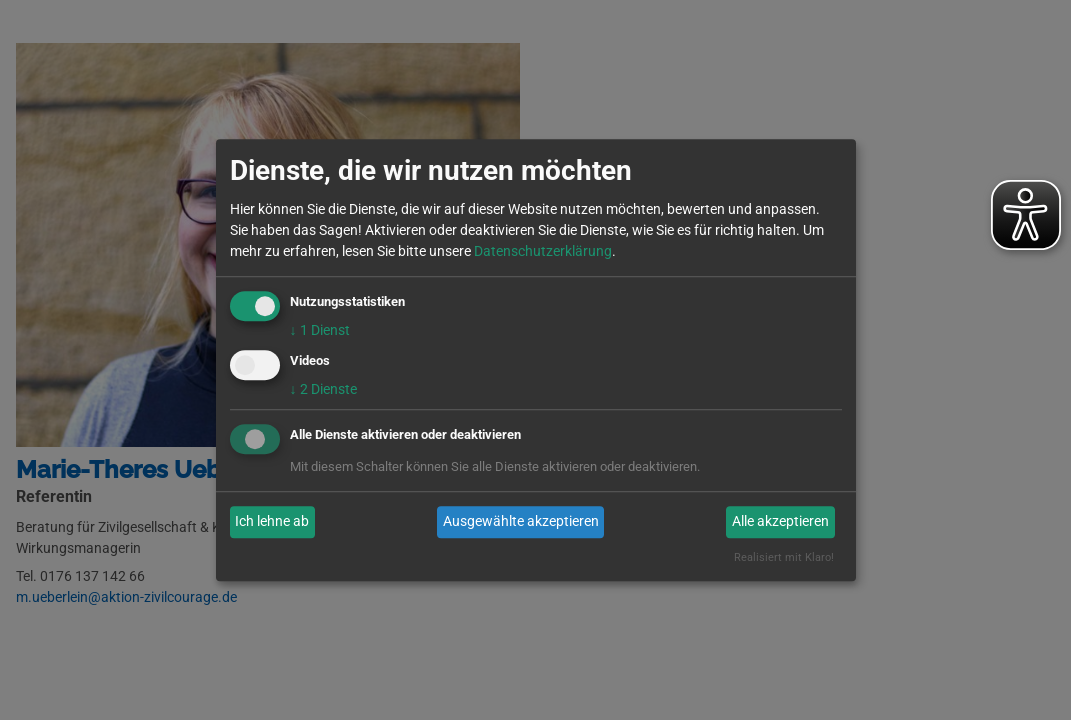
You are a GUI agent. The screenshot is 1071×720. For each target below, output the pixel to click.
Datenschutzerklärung (543, 251)
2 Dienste (323, 389)
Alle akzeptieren (780, 522)
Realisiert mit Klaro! (784, 557)
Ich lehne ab (272, 522)
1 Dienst (320, 330)
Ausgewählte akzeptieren (521, 522)
